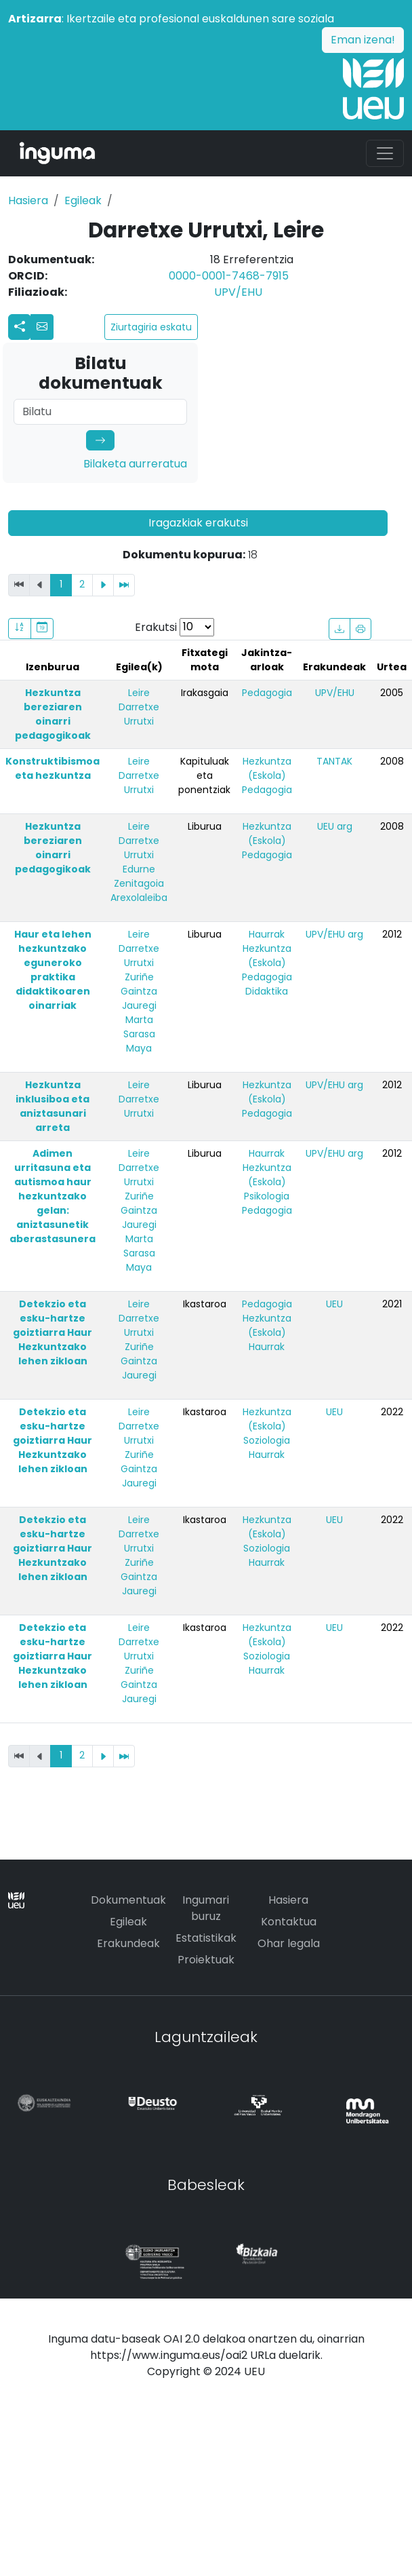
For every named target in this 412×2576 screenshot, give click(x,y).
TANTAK (334, 761)
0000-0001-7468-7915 (229, 276)
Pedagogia (267, 692)
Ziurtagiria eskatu (151, 327)
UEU (334, 1304)
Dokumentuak (128, 1900)
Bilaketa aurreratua (135, 464)
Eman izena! (363, 39)
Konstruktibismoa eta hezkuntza (52, 768)
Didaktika (266, 991)
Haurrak (267, 934)
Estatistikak (206, 1938)
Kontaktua (288, 1921)
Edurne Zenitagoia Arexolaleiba (138, 883)
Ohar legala (289, 1943)
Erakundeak (128, 1943)
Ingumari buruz (205, 1908)
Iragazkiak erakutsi (198, 523)
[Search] (100, 412)
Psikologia (266, 1196)
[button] (42, 327)
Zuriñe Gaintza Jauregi (139, 991)
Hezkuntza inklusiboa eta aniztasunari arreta (52, 1106)
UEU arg (334, 826)
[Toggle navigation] (385, 153)
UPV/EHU (238, 292)
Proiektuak (206, 1959)
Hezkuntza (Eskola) (267, 768)
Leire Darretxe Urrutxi (139, 707)
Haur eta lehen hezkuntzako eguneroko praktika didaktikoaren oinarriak (52, 969)
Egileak (83, 200)
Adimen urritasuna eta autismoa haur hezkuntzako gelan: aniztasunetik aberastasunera (52, 1196)
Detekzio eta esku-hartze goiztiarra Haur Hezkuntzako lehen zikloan (52, 1332)
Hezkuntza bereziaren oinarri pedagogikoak (53, 714)
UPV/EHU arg (334, 934)
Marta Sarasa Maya (139, 1034)
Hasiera (28, 200)
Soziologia (266, 1440)
